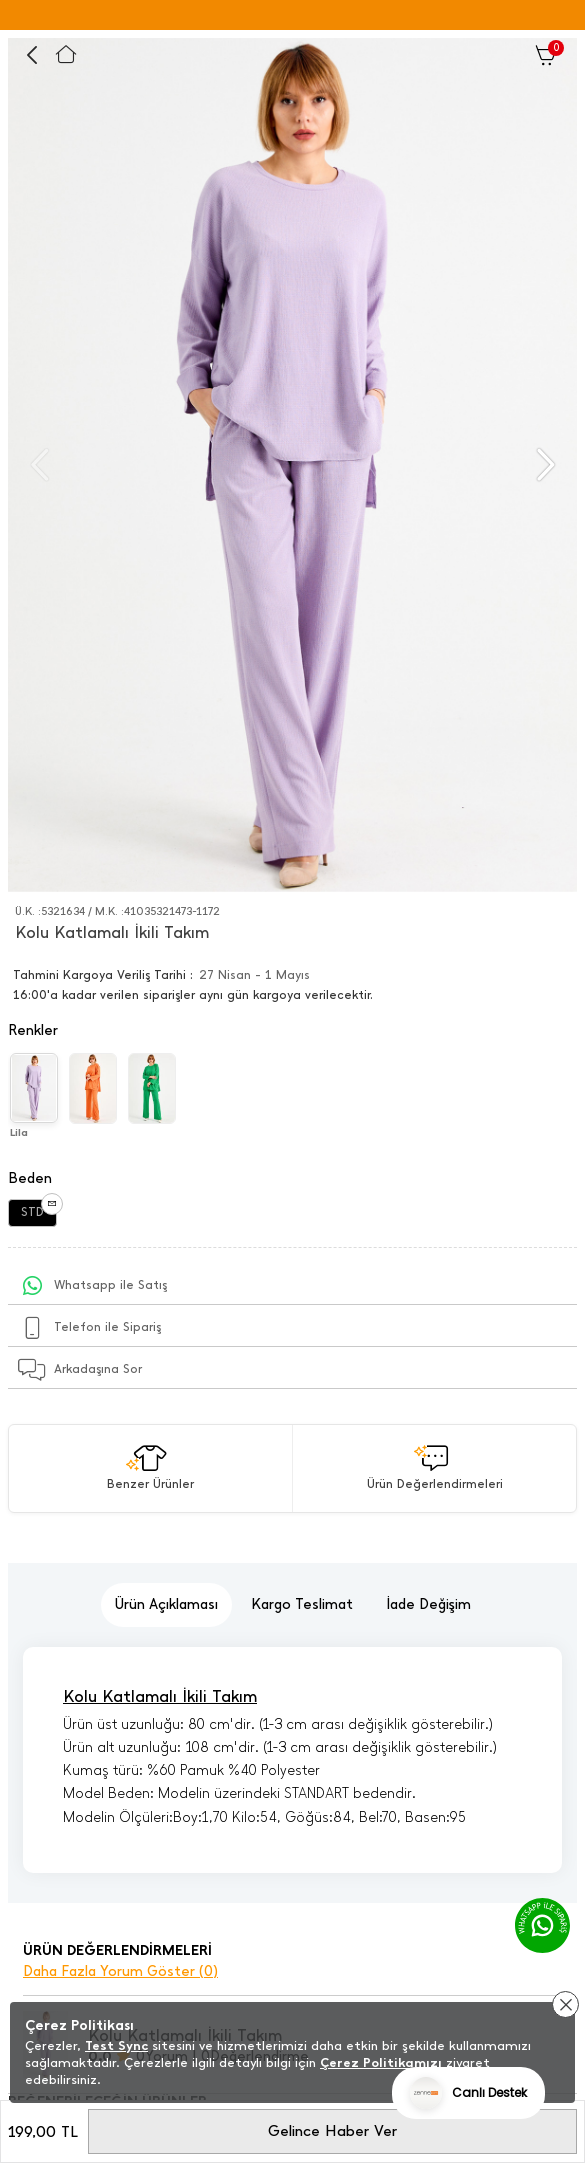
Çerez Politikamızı (381, 2062)
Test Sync (116, 2045)
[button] (543, 465)
